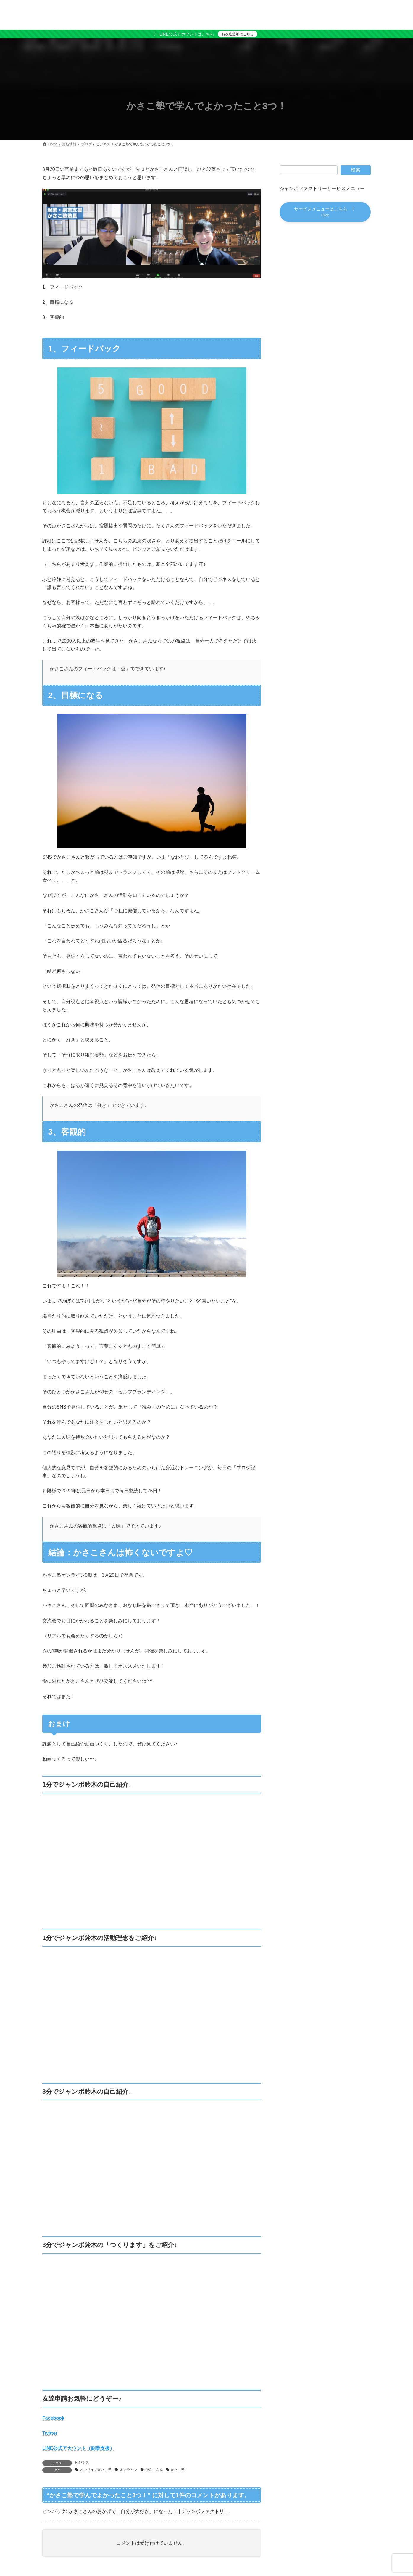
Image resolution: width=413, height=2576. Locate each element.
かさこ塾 (178, 2470)
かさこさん (154, 2470)
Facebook (53, 2418)
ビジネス (82, 2463)
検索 (355, 169)
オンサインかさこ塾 (96, 2470)
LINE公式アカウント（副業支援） (78, 2448)
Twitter (49, 2433)
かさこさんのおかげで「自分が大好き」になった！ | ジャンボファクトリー (149, 2511)
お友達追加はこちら (238, 34)
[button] (325, 213)
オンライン (128, 2470)
